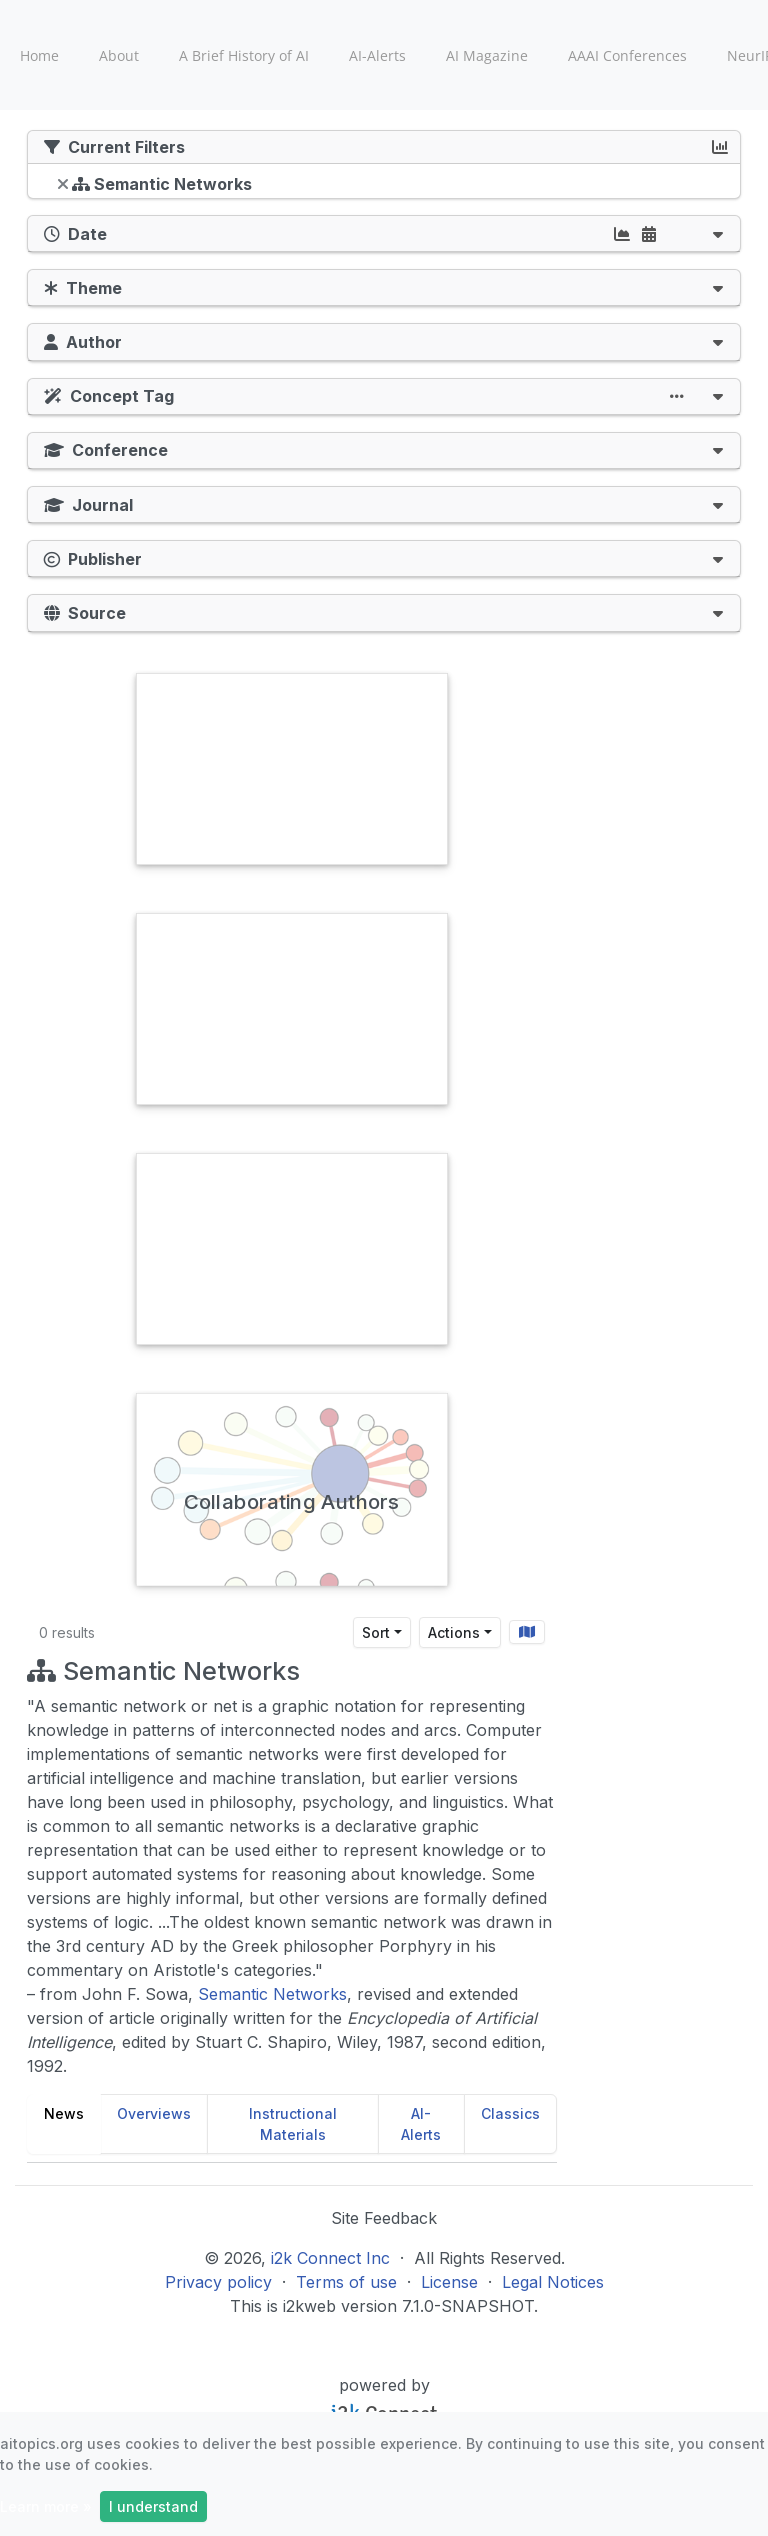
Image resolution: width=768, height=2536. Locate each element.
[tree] (384, 186)
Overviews (154, 2113)
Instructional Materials (293, 2124)
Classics (510, 2113)
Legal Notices (553, 2282)
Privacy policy (218, 2282)
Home (39, 55)
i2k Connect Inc (330, 2258)
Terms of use (346, 2282)
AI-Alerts (377, 55)
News (64, 2113)
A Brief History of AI (244, 55)
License (449, 2282)
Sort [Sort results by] (376, 1632)
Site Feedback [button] (384, 2218)
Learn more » (46, 2506)
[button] (718, 233)
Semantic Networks (272, 1994)
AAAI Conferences (627, 55)
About (119, 55)
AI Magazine (487, 55)
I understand (153, 2506)
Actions (454, 1632)
